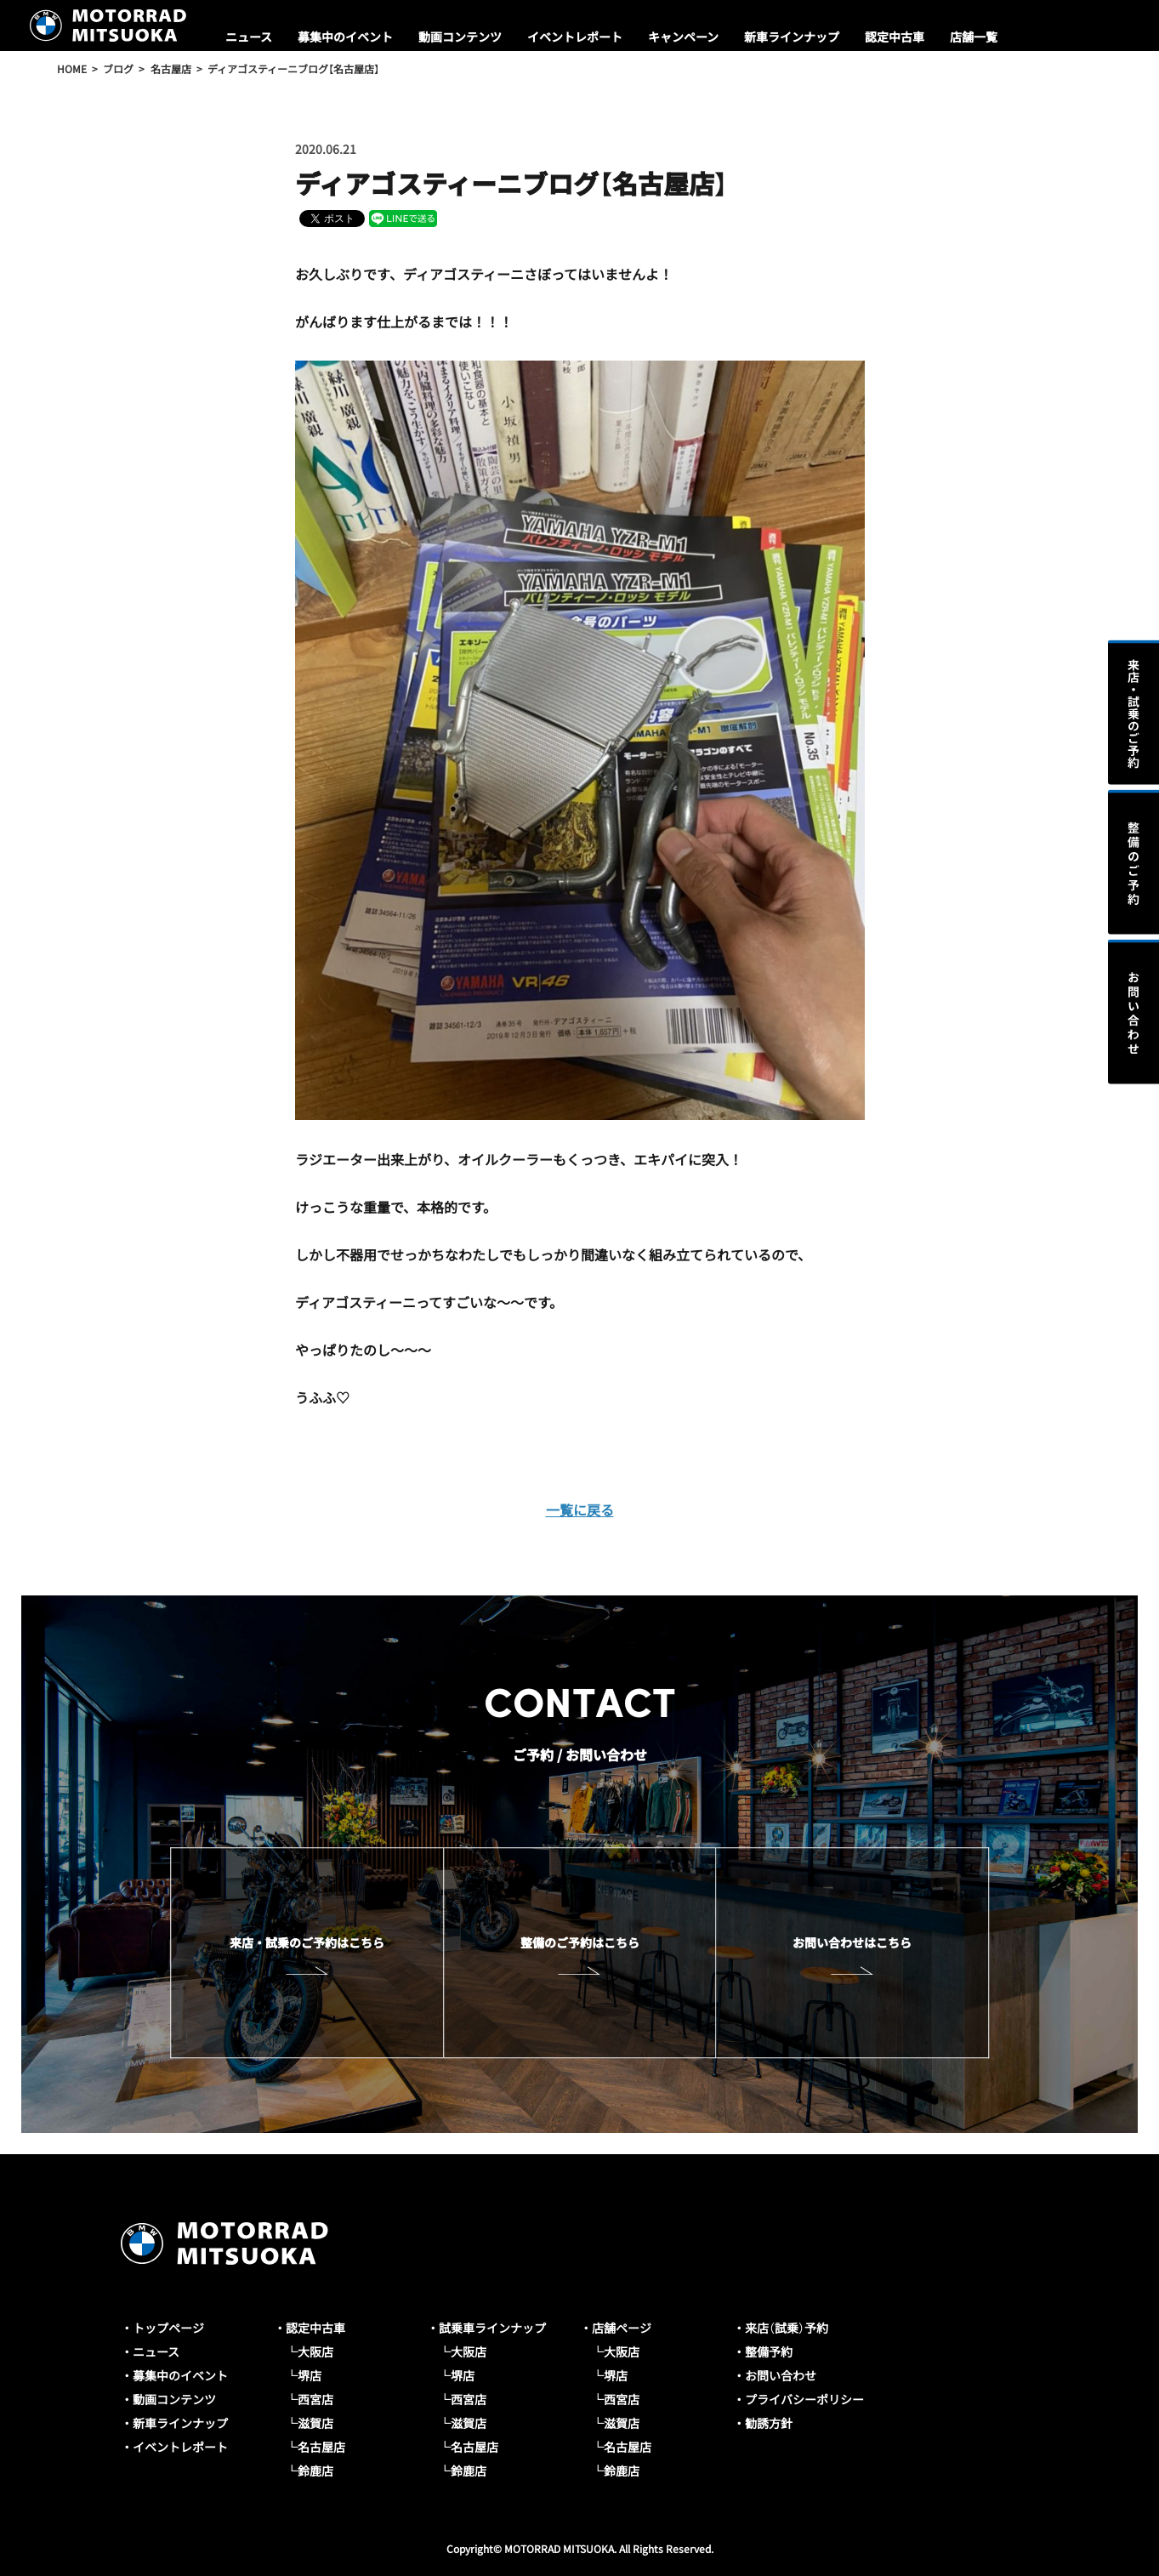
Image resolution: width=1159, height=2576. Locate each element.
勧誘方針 (769, 2422)
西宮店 (315, 2399)
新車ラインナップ (791, 36)
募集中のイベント (345, 36)
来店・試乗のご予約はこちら (307, 1942)
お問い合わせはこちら (852, 1942)
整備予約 (769, 2351)
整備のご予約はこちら (579, 1942)
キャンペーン (683, 36)
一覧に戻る (580, 1509)
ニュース (248, 36)
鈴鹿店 (315, 2470)
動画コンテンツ (460, 36)
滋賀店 (315, 2422)
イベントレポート (574, 36)
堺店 (309, 2375)
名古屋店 (321, 2446)
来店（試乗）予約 (786, 2327)
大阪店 (315, 2351)
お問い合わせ (780, 2375)
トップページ (168, 2327)
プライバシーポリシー (804, 2399)
